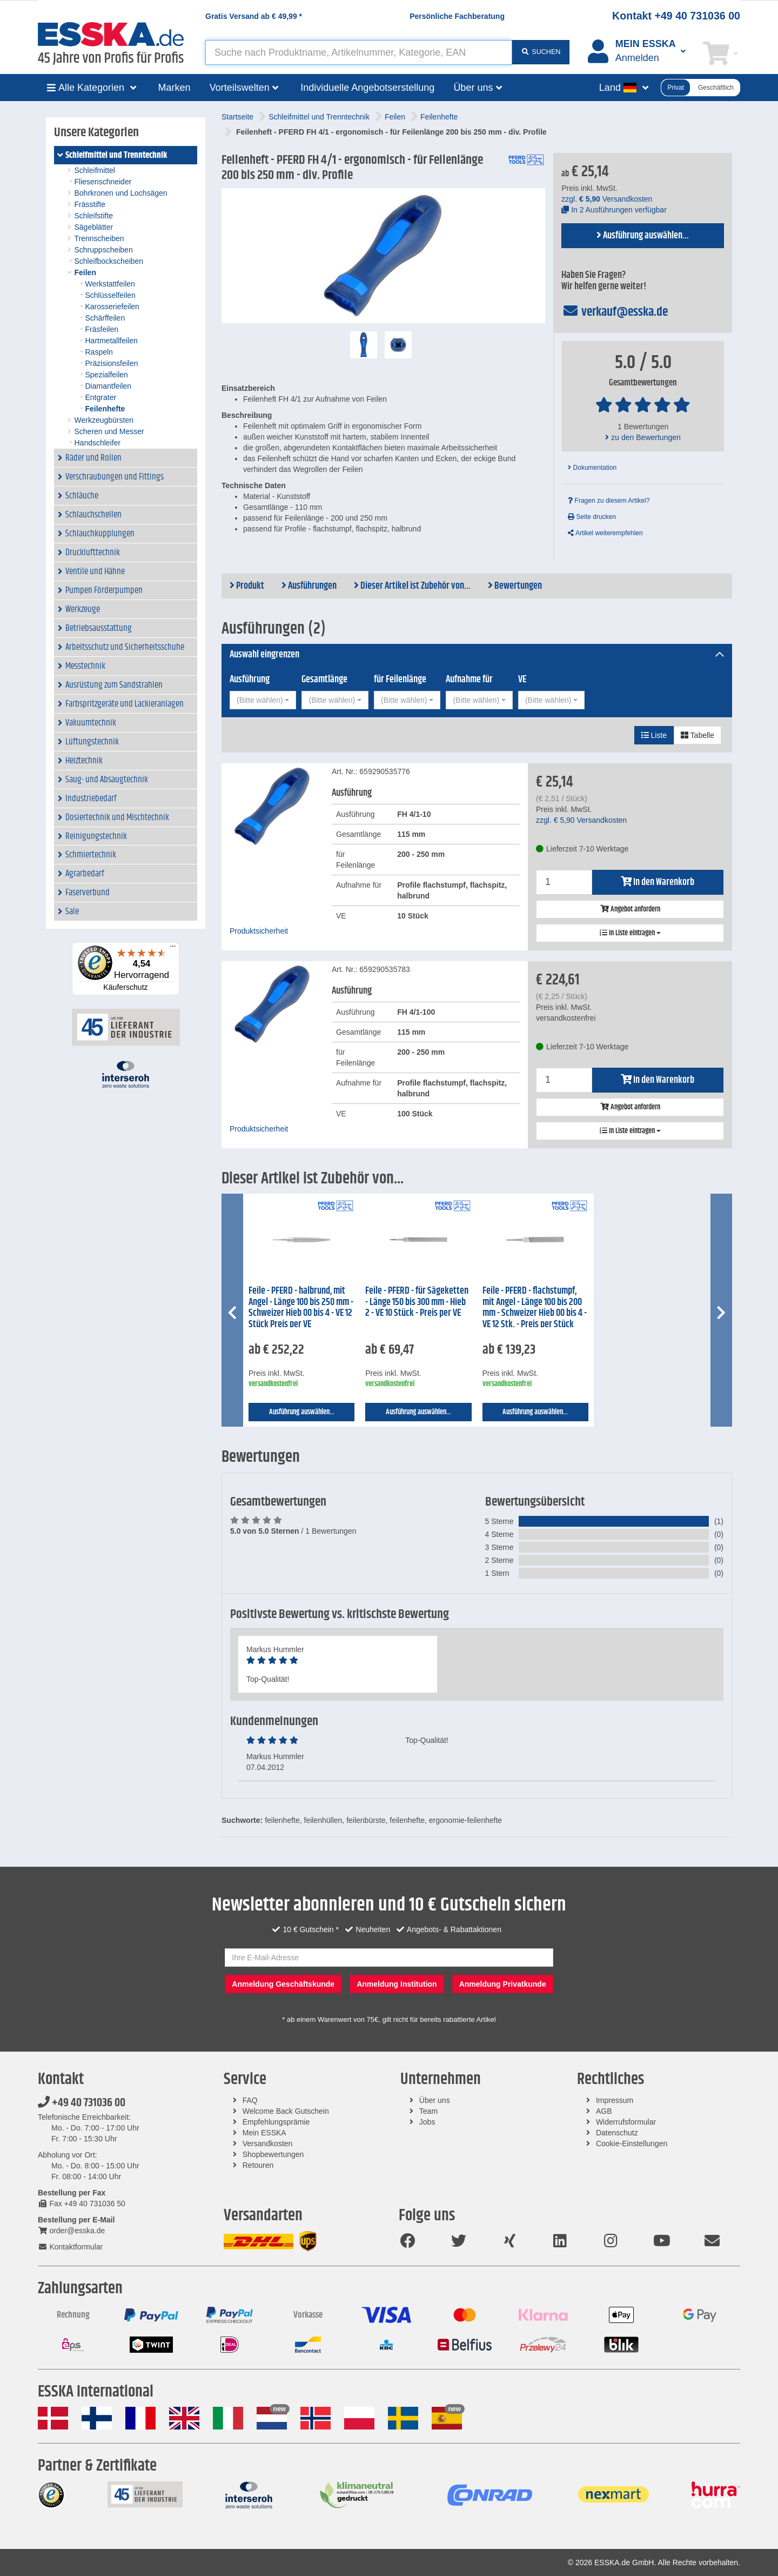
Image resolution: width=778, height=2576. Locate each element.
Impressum (614, 2100)
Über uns (434, 2100)
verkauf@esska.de (614, 312)
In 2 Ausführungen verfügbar (614, 209)
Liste (654, 735)
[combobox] (263, 700)
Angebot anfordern (630, 909)
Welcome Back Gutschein (286, 2111)
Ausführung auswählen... (642, 235)
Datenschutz (617, 2132)
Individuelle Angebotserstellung (367, 87)
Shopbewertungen (273, 2154)
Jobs (427, 2122)
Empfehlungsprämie (276, 2122)
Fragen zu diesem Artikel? (608, 500)
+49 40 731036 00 (81, 2103)
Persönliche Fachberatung (457, 16)
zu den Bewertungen (642, 437)
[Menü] (172, 948)
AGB (604, 2111)
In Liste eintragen (630, 933)
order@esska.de (71, 2230)
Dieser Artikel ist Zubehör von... (412, 586)
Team (428, 2111)
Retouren (258, 2165)
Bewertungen (515, 586)
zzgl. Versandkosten (606, 199)
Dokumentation (592, 467)
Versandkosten (268, 2143)
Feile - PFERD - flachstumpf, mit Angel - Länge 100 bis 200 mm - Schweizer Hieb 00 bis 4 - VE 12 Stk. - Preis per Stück (534, 1307)
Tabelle (697, 735)
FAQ (250, 2100)
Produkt (247, 586)
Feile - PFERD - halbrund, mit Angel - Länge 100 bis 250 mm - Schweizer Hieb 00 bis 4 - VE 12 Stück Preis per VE (301, 1307)
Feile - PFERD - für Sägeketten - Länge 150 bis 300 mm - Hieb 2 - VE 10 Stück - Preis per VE (416, 1302)
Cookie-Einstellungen (631, 2143)
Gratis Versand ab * (253, 16)
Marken (174, 87)
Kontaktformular (70, 2246)
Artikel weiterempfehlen (605, 533)
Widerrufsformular (626, 2122)
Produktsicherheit (259, 931)
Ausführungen (309, 586)
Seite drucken (592, 517)
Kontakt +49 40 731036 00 (676, 16)
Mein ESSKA (264, 2132)
